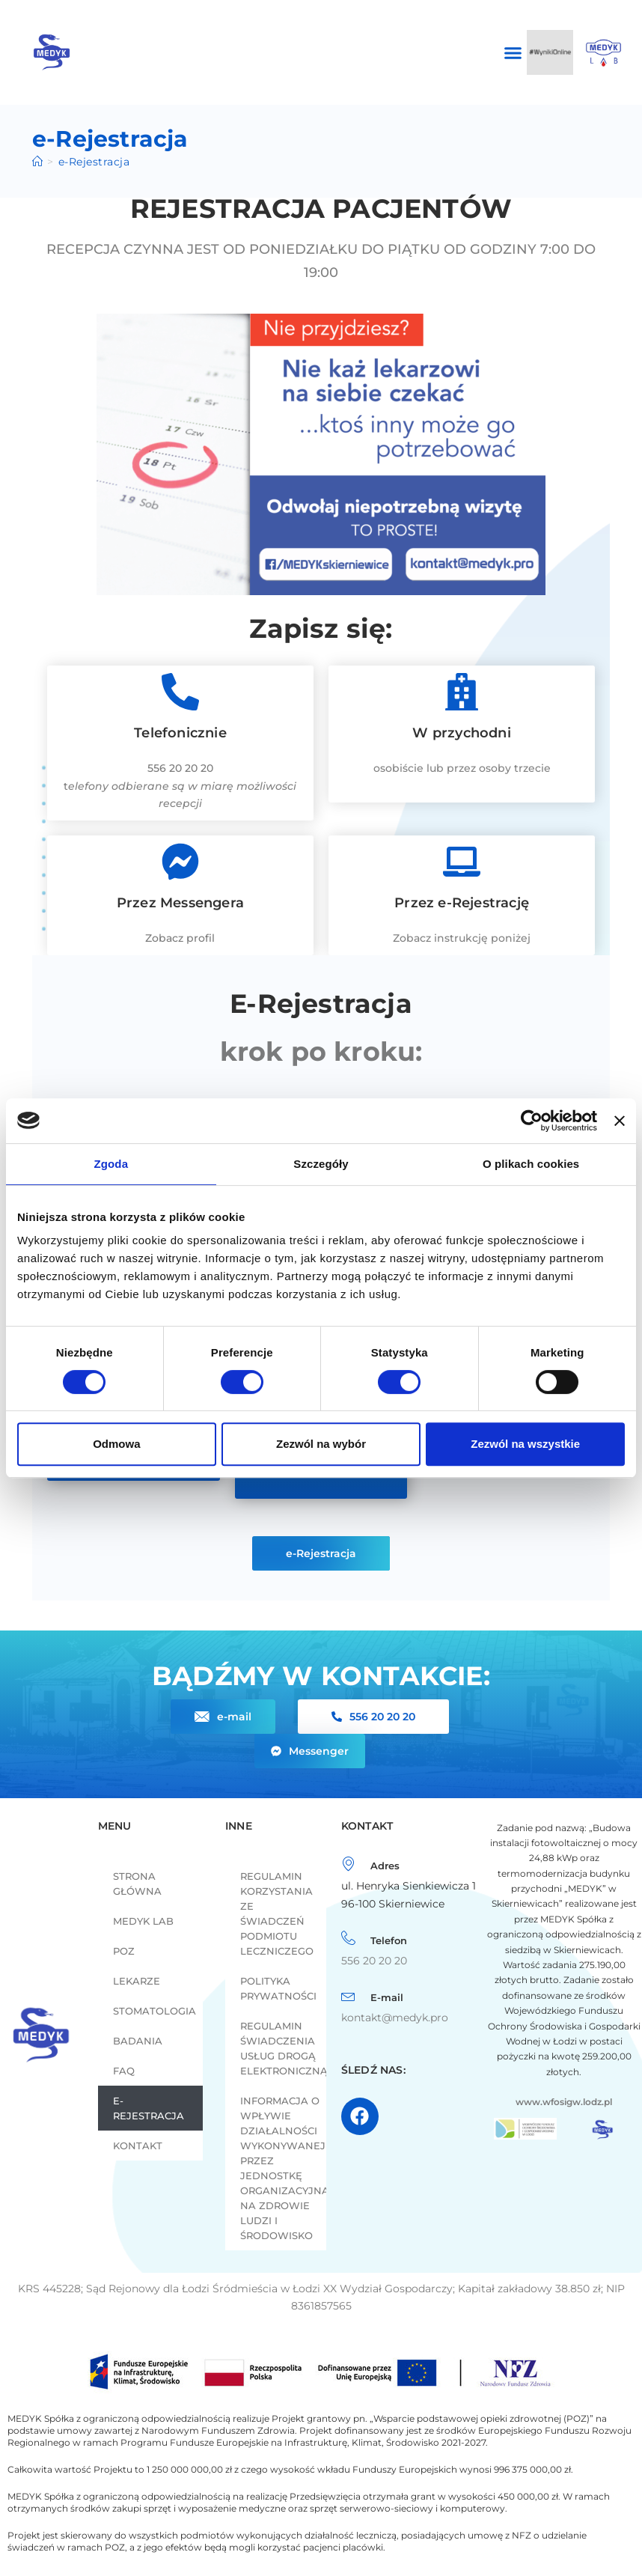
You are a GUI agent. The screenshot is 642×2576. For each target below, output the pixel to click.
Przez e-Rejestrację (461, 903)
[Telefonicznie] (180, 691)
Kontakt (137, 2146)
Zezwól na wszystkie (525, 1443)
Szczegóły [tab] (320, 1163)
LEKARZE (136, 1981)
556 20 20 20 (180, 768)
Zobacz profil (180, 938)
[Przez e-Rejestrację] (461, 861)
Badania (137, 2041)
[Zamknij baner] (619, 1120)
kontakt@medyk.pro (394, 2017)
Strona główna (137, 1883)
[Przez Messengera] (180, 861)
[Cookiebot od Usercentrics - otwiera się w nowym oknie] (531, 1120)
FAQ (124, 2071)
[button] (513, 52)
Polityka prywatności (278, 1988)
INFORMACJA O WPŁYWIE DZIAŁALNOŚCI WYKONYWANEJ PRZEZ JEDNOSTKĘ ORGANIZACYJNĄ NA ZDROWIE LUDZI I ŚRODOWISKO (283, 2168)
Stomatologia (154, 2011)
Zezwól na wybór (321, 1443)
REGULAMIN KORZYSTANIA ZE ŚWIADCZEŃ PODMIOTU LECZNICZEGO (277, 1913)
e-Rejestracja (148, 2108)
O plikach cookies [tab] (531, 1163)
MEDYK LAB (143, 1921)
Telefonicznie (180, 733)
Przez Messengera (180, 903)
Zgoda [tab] (111, 1163)
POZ (124, 1951)
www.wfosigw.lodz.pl (564, 2101)
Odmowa (116, 1443)
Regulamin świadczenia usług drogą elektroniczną (283, 2048)
